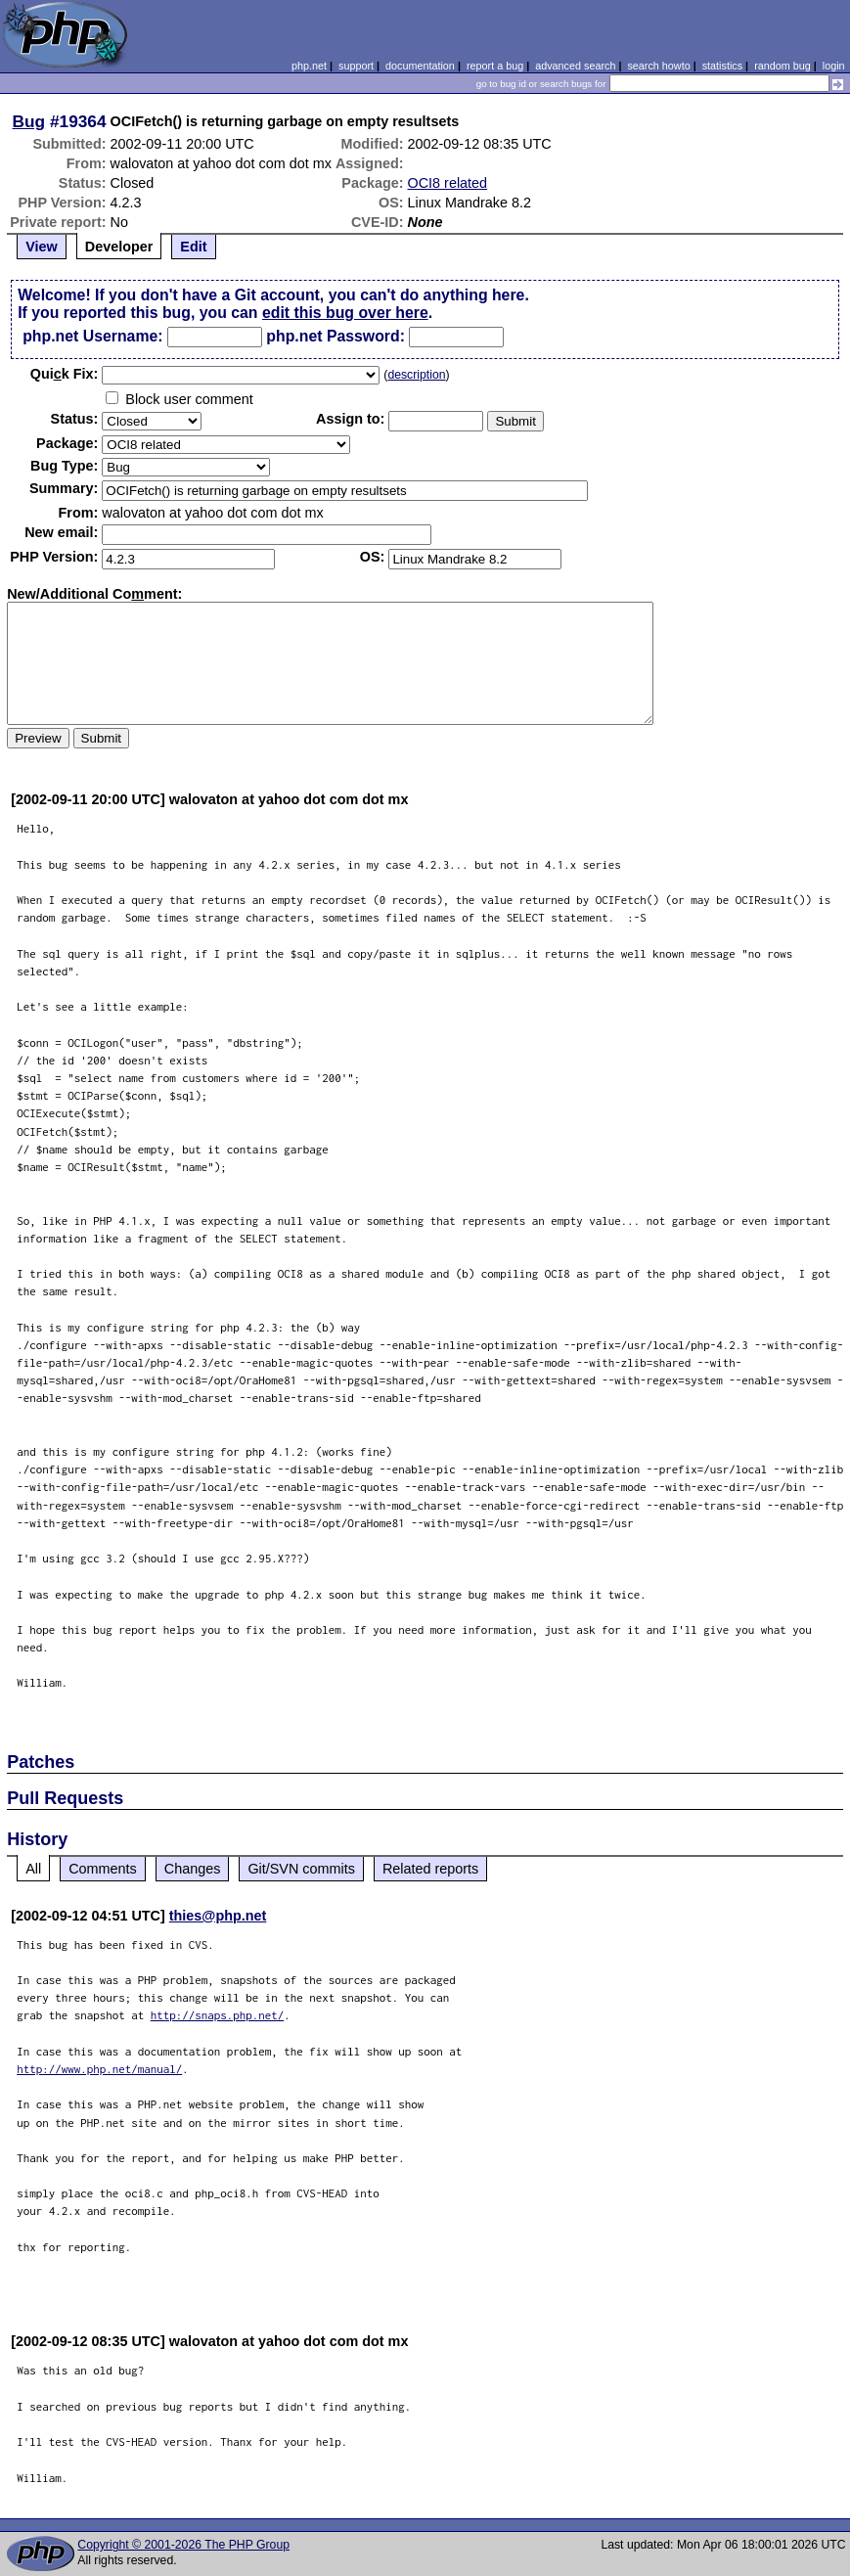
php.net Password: (335, 336)
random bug (782, 65)
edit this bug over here (345, 312)
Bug (29, 121)
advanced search (575, 65)
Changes (192, 1868)
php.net (309, 65)
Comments (102, 1868)
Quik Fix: (64, 374)
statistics (722, 65)
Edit (193, 246)
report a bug (495, 65)
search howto (658, 65)
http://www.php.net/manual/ (99, 2068)
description (416, 375)
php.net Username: (92, 336)
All (33, 1868)
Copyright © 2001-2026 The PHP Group (183, 2545)
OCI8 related (448, 183)
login (834, 65)
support (356, 65)
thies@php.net (218, 1915)
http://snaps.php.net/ (218, 2015)
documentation (420, 65)
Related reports (430, 1868)
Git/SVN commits (301, 1868)
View (41, 246)
